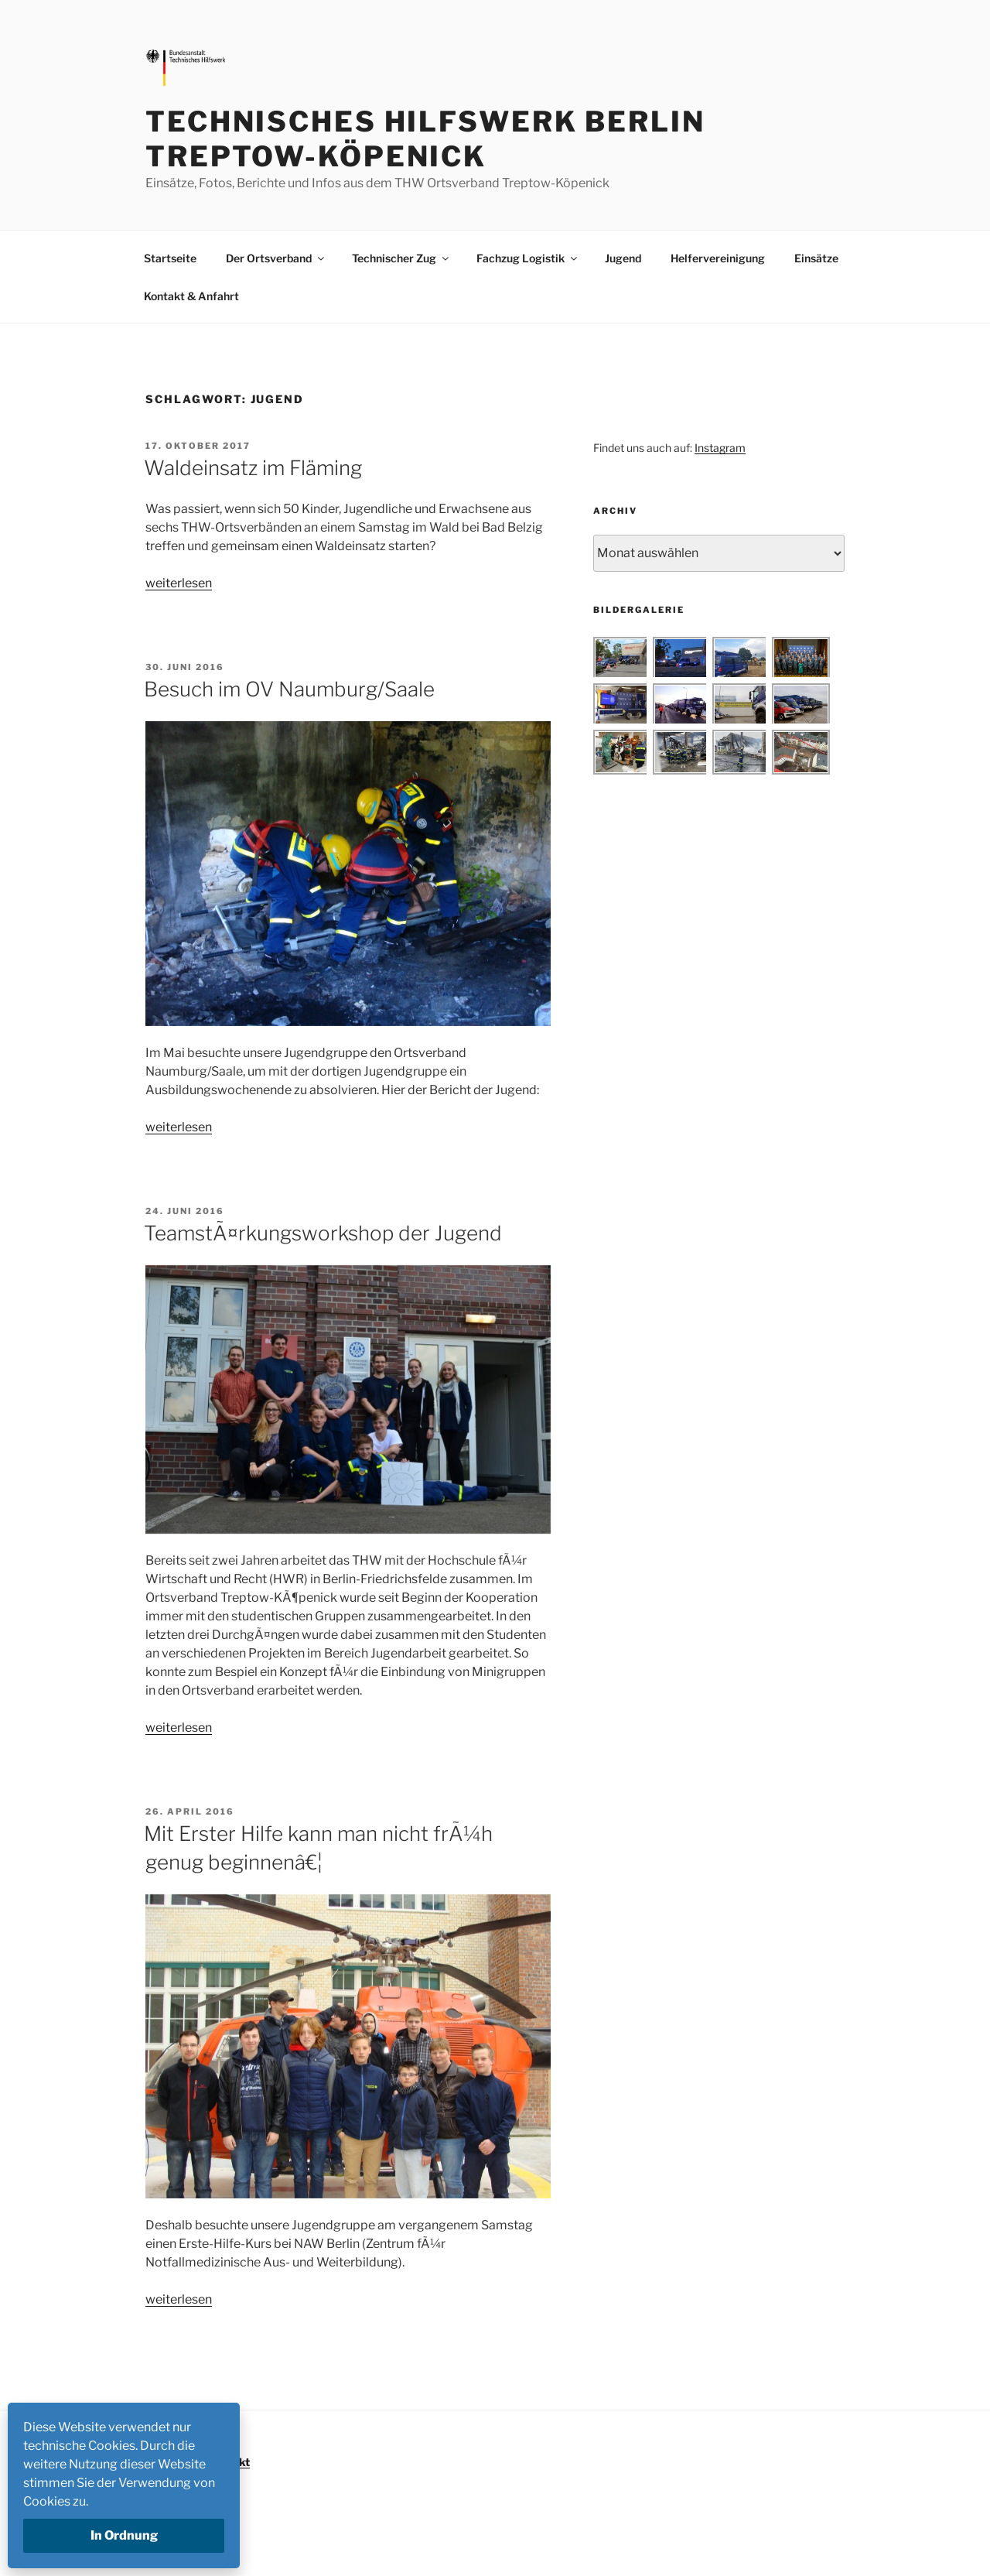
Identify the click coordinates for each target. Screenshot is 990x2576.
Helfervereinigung (718, 258)
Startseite (170, 258)
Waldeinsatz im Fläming (253, 468)
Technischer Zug (401, 258)
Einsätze (816, 258)
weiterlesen (178, 583)
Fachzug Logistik (527, 258)
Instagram (720, 447)
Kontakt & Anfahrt (191, 296)
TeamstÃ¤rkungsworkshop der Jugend (323, 1233)
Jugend (623, 258)
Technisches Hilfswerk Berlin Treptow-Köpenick (425, 138)
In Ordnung (124, 2535)
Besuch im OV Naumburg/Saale (289, 689)
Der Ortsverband (276, 258)
